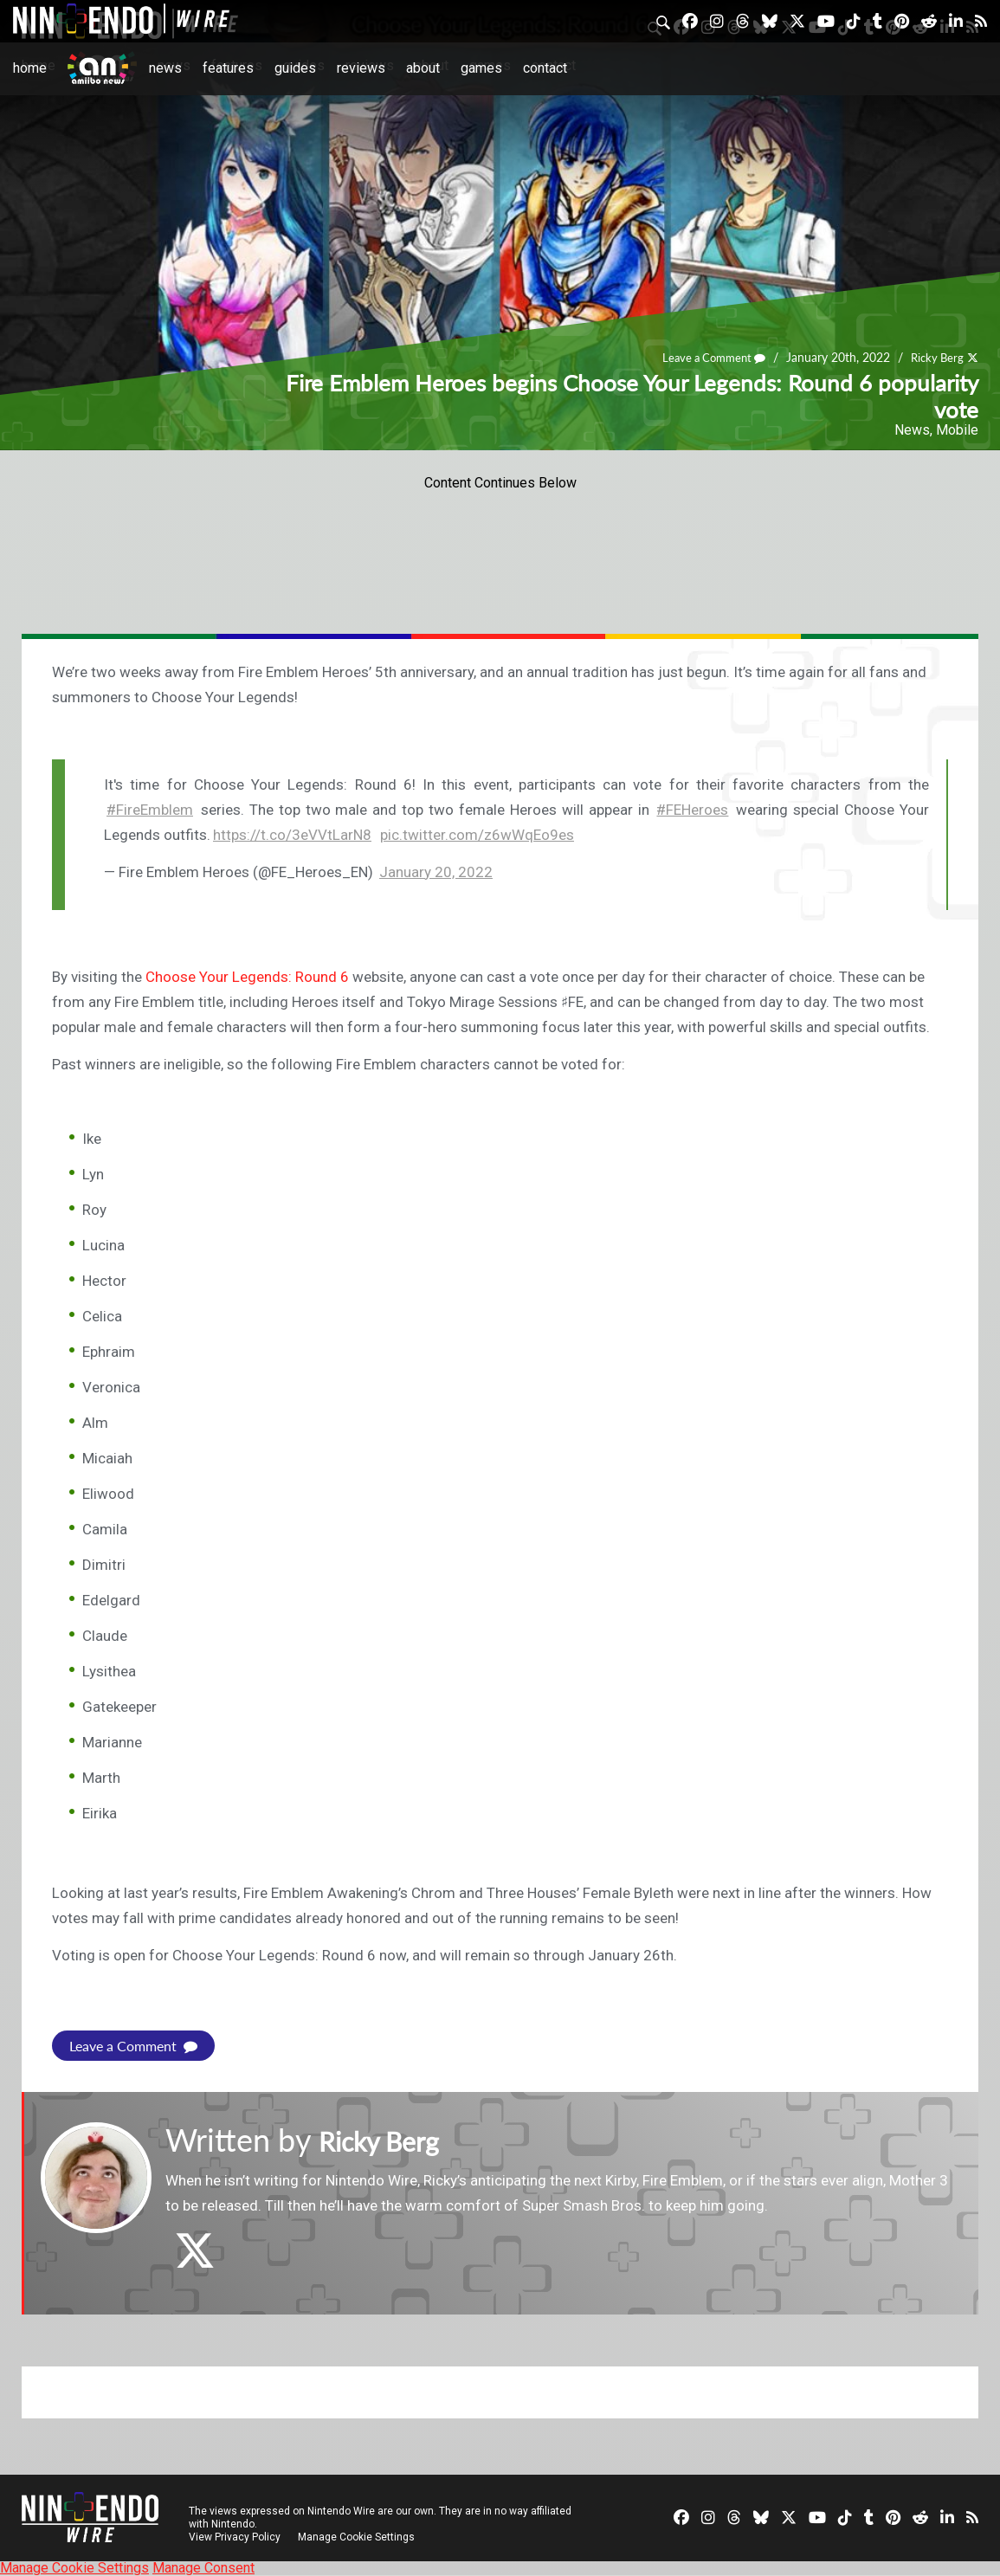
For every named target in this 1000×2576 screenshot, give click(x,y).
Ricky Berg (934, 358)
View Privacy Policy (235, 2537)
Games (481, 68)
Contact (545, 68)
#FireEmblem (149, 809)
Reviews (361, 68)
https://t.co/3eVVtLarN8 (292, 834)
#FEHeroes (692, 809)
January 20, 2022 (436, 872)
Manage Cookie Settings (358, 2537)
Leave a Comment (705, 358)
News (165, 68)
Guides (295, 68)
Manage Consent (203, 2568)
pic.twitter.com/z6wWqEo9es (477, 834)
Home (30, 68)
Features (228, 68)
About (423, 68)
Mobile (957, 430)
